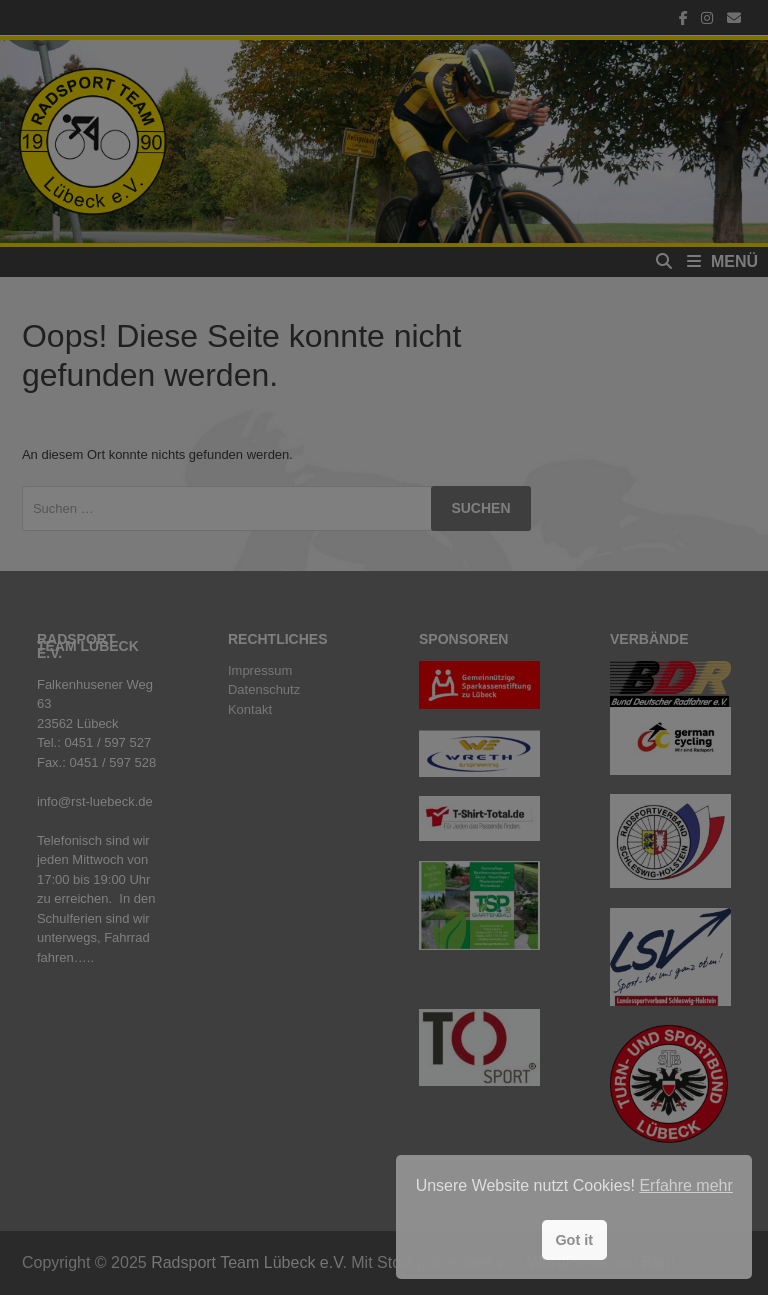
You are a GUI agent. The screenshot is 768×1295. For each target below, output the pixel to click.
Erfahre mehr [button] (685, 1185)
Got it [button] (574, 1240)
